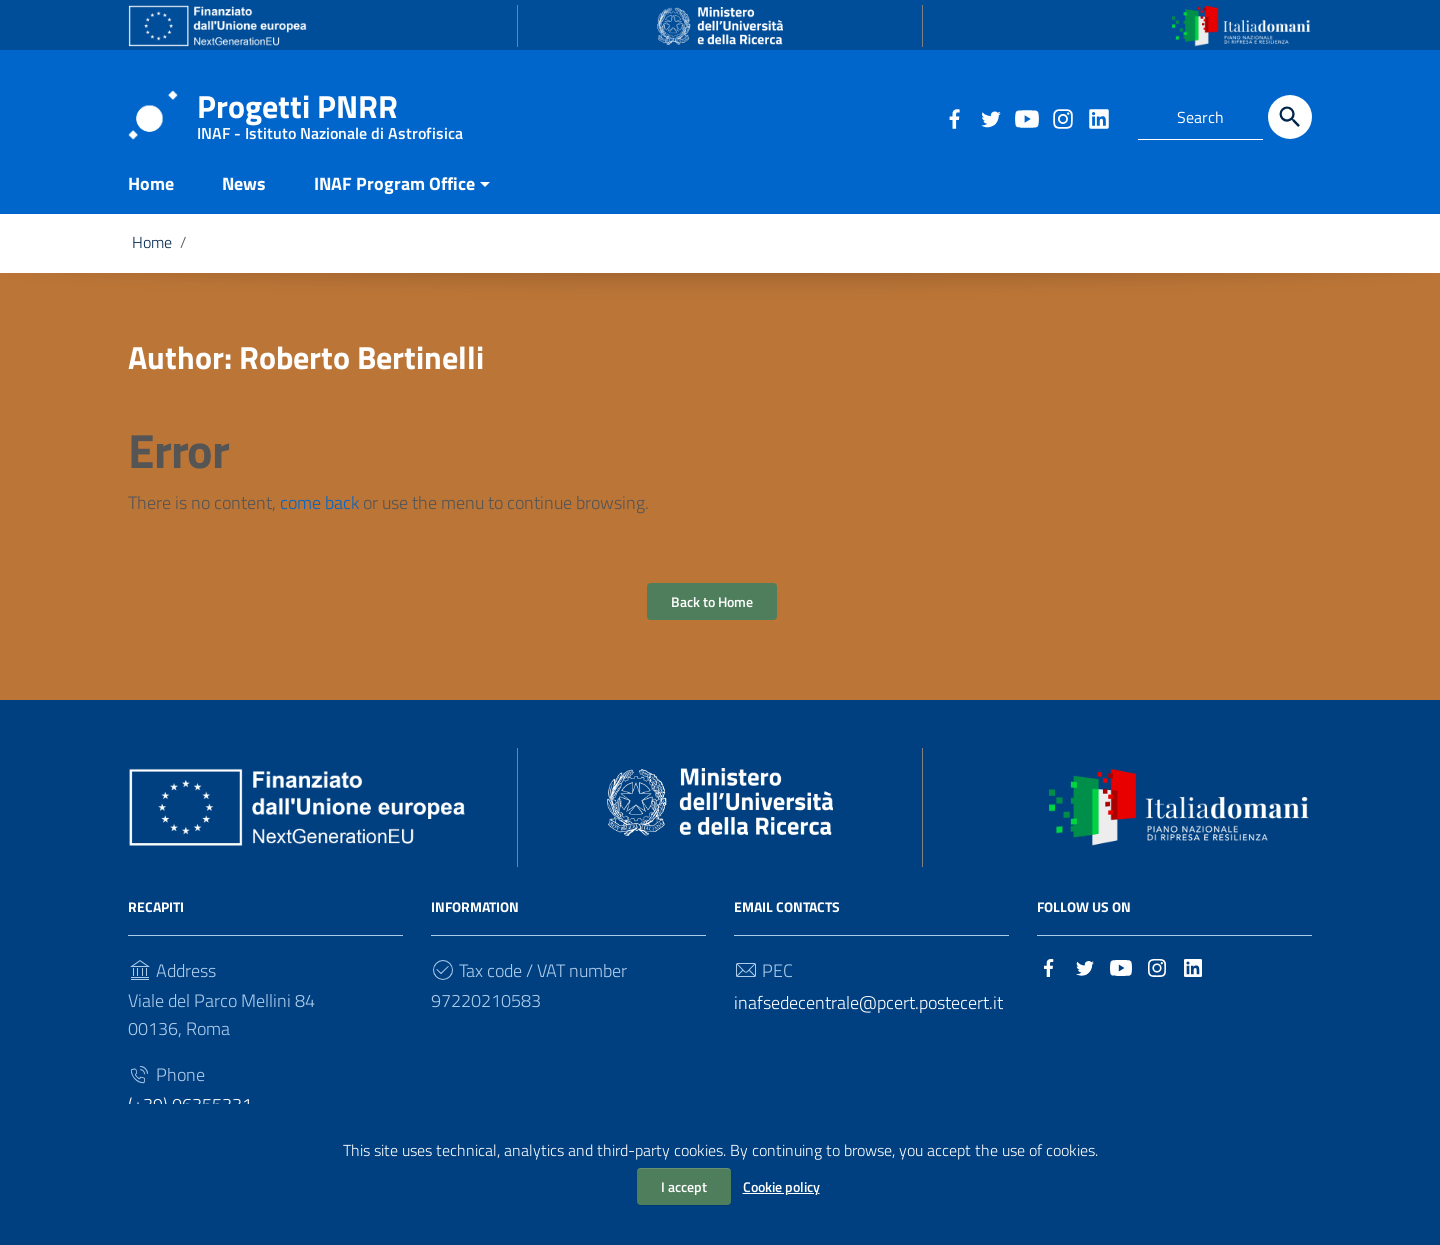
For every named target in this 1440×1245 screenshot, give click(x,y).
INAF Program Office (394, 193)
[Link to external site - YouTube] (1026, 117)
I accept (684, 1186)
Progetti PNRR (330, 110)
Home (151, 193)
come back (319, 512)
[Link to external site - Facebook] (954, 117)
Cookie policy (781, 1186)
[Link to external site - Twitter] (990, 117)
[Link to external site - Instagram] (1062, 117)
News (244, 193)
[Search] (1290, 117)
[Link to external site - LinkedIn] (1098, 117)
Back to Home (712, 611)
